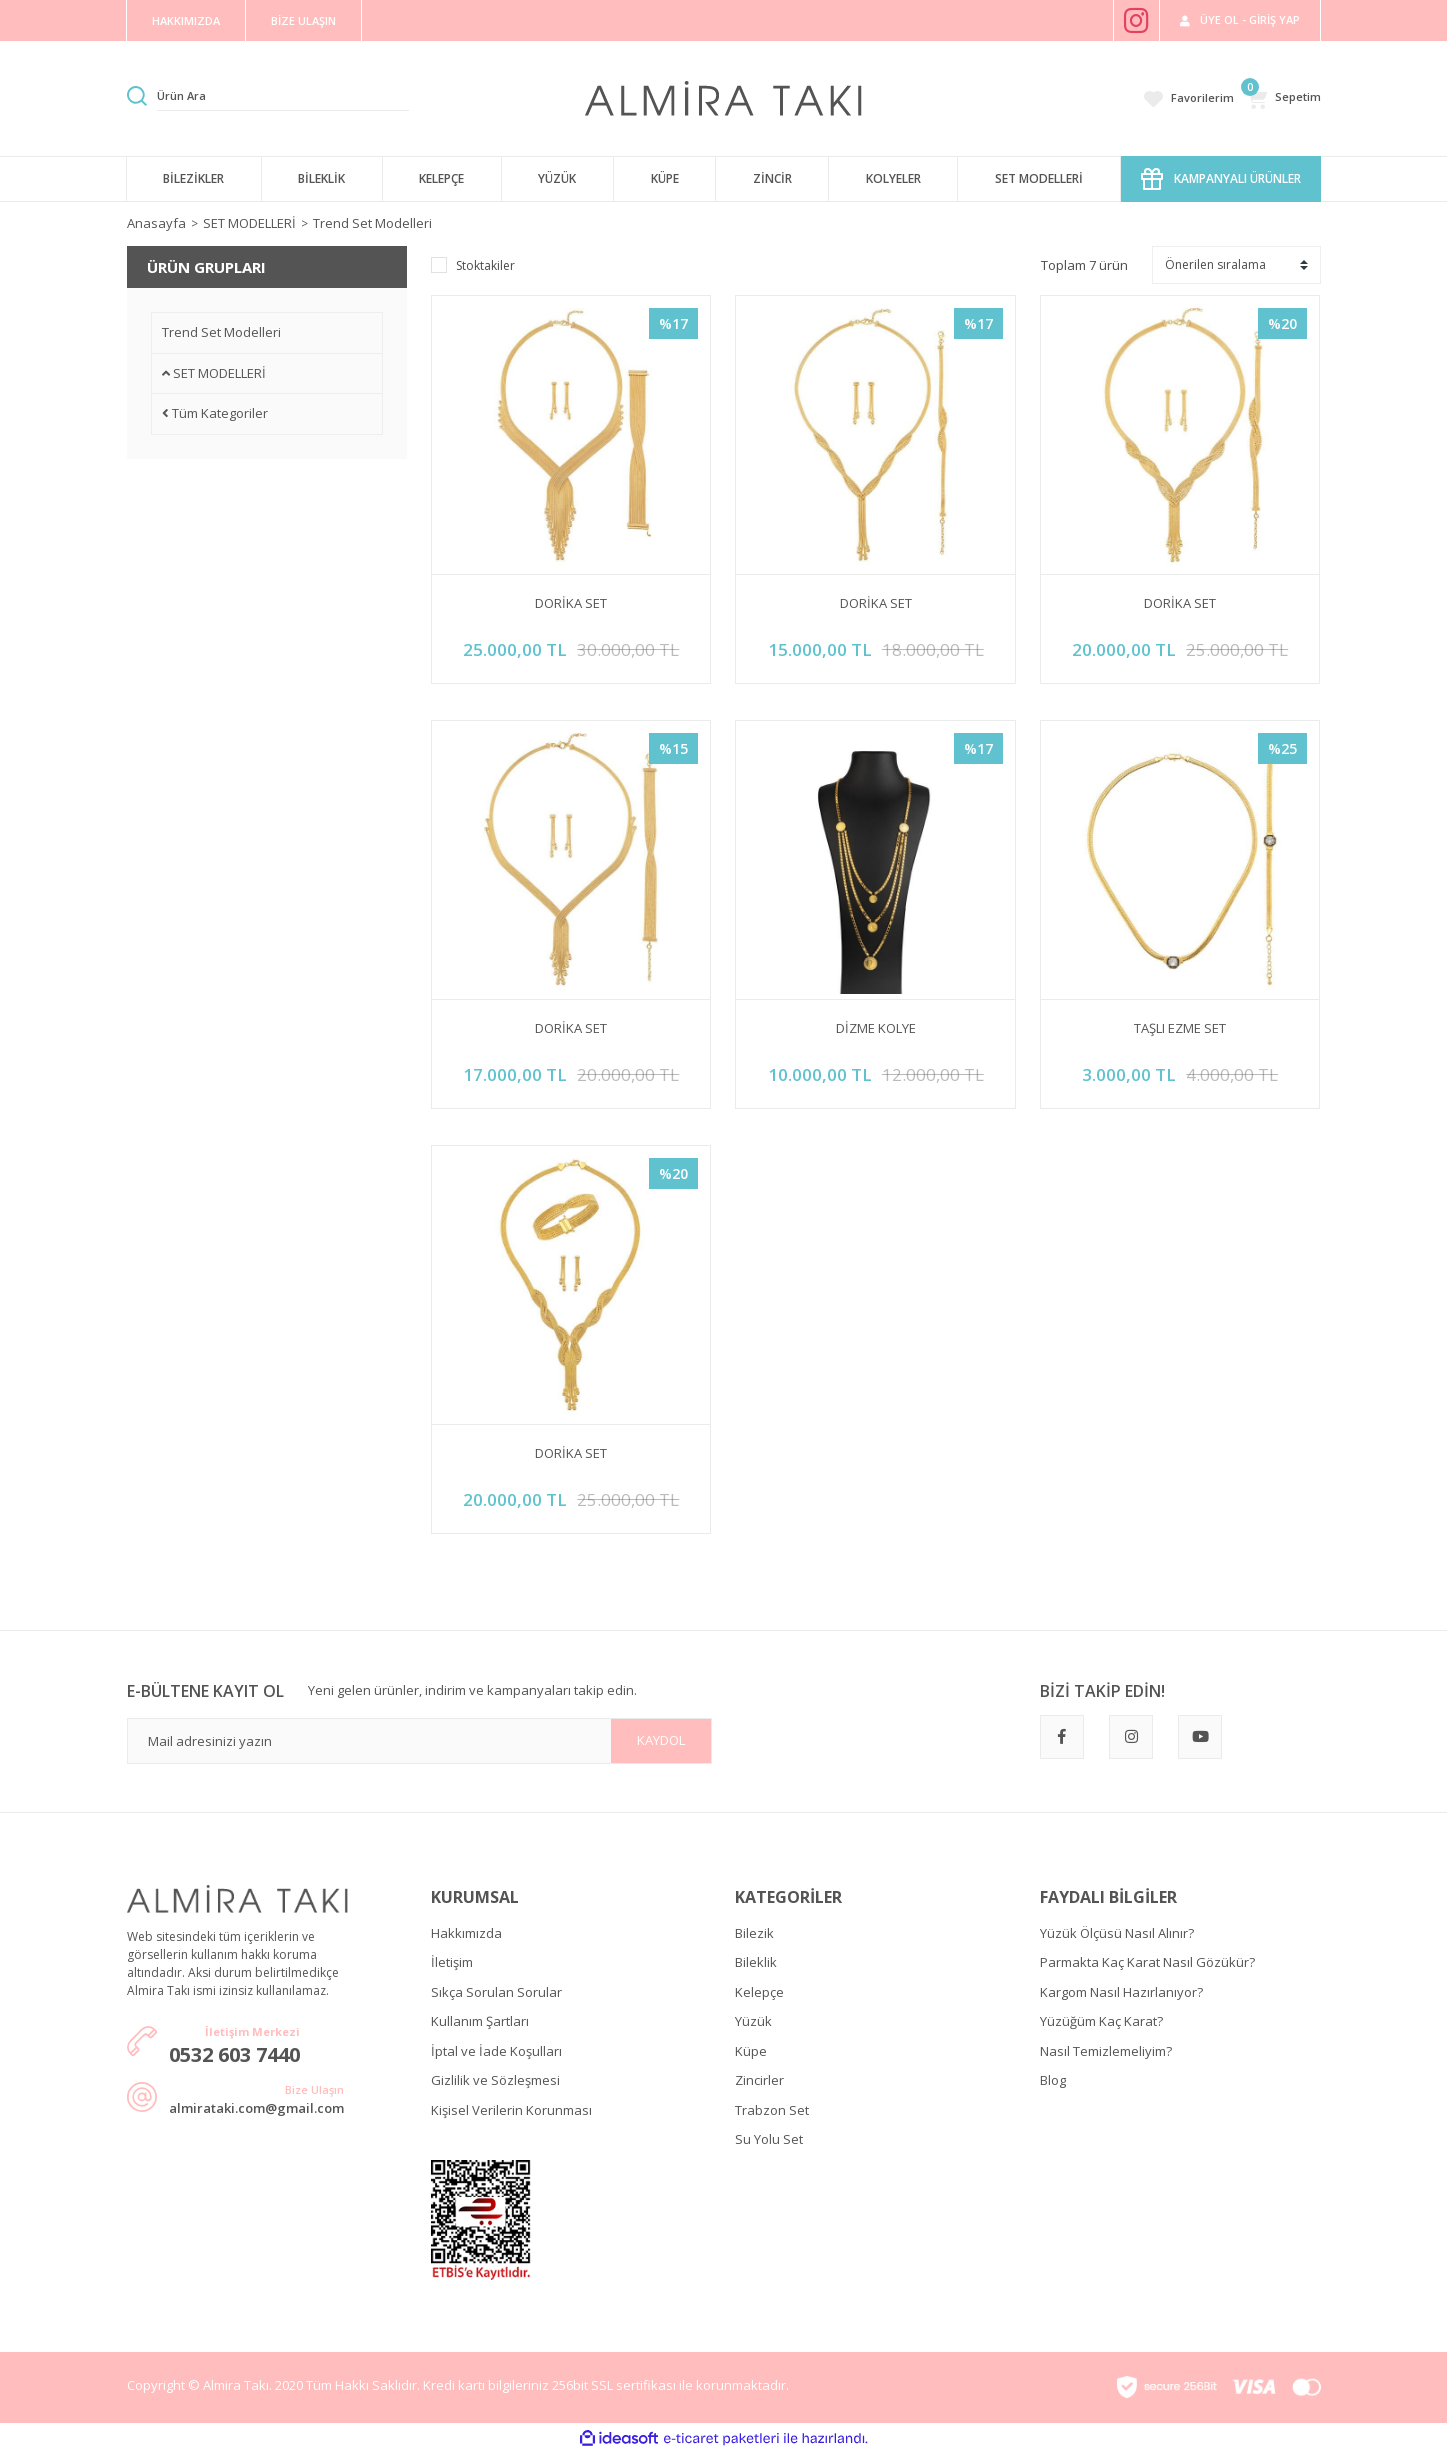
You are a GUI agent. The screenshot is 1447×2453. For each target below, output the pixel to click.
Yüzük (753, 2021)
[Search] (283, 96)
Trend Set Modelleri (372, 223)
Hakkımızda (466, 1933)
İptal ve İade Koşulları (496, 2051)
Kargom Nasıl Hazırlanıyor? (1121, 1992)
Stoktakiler (485, 265)
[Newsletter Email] (419, 1741)
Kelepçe (759, 1992)
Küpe (751, 2051)
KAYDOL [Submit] (661, 1740)
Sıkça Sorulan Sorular (496, 1992)
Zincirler (759, 2080)
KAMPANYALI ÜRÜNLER (1221, 179)
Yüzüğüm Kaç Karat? (1101, 2021)
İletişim (452, 1962)
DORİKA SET (571, 603)
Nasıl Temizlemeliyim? (1106, 2051)
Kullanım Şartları (480, 2021)
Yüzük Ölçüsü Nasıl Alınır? (1117, 1933)
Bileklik (756, 1962)
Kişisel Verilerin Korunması (511, 2110)
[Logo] (723, 97)
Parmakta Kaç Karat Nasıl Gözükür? (1147, 1962)
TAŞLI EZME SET (1180, 1028)
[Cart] (1283, 98)
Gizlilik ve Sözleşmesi (495, 2080)
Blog (1053, 2080)
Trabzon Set (772, 2110)
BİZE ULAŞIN (303, 20)
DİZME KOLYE (876, 1028)
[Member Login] (1240, 20)
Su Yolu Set (769, 2139)
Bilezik (754, 1933)
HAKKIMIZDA (186, 20)
